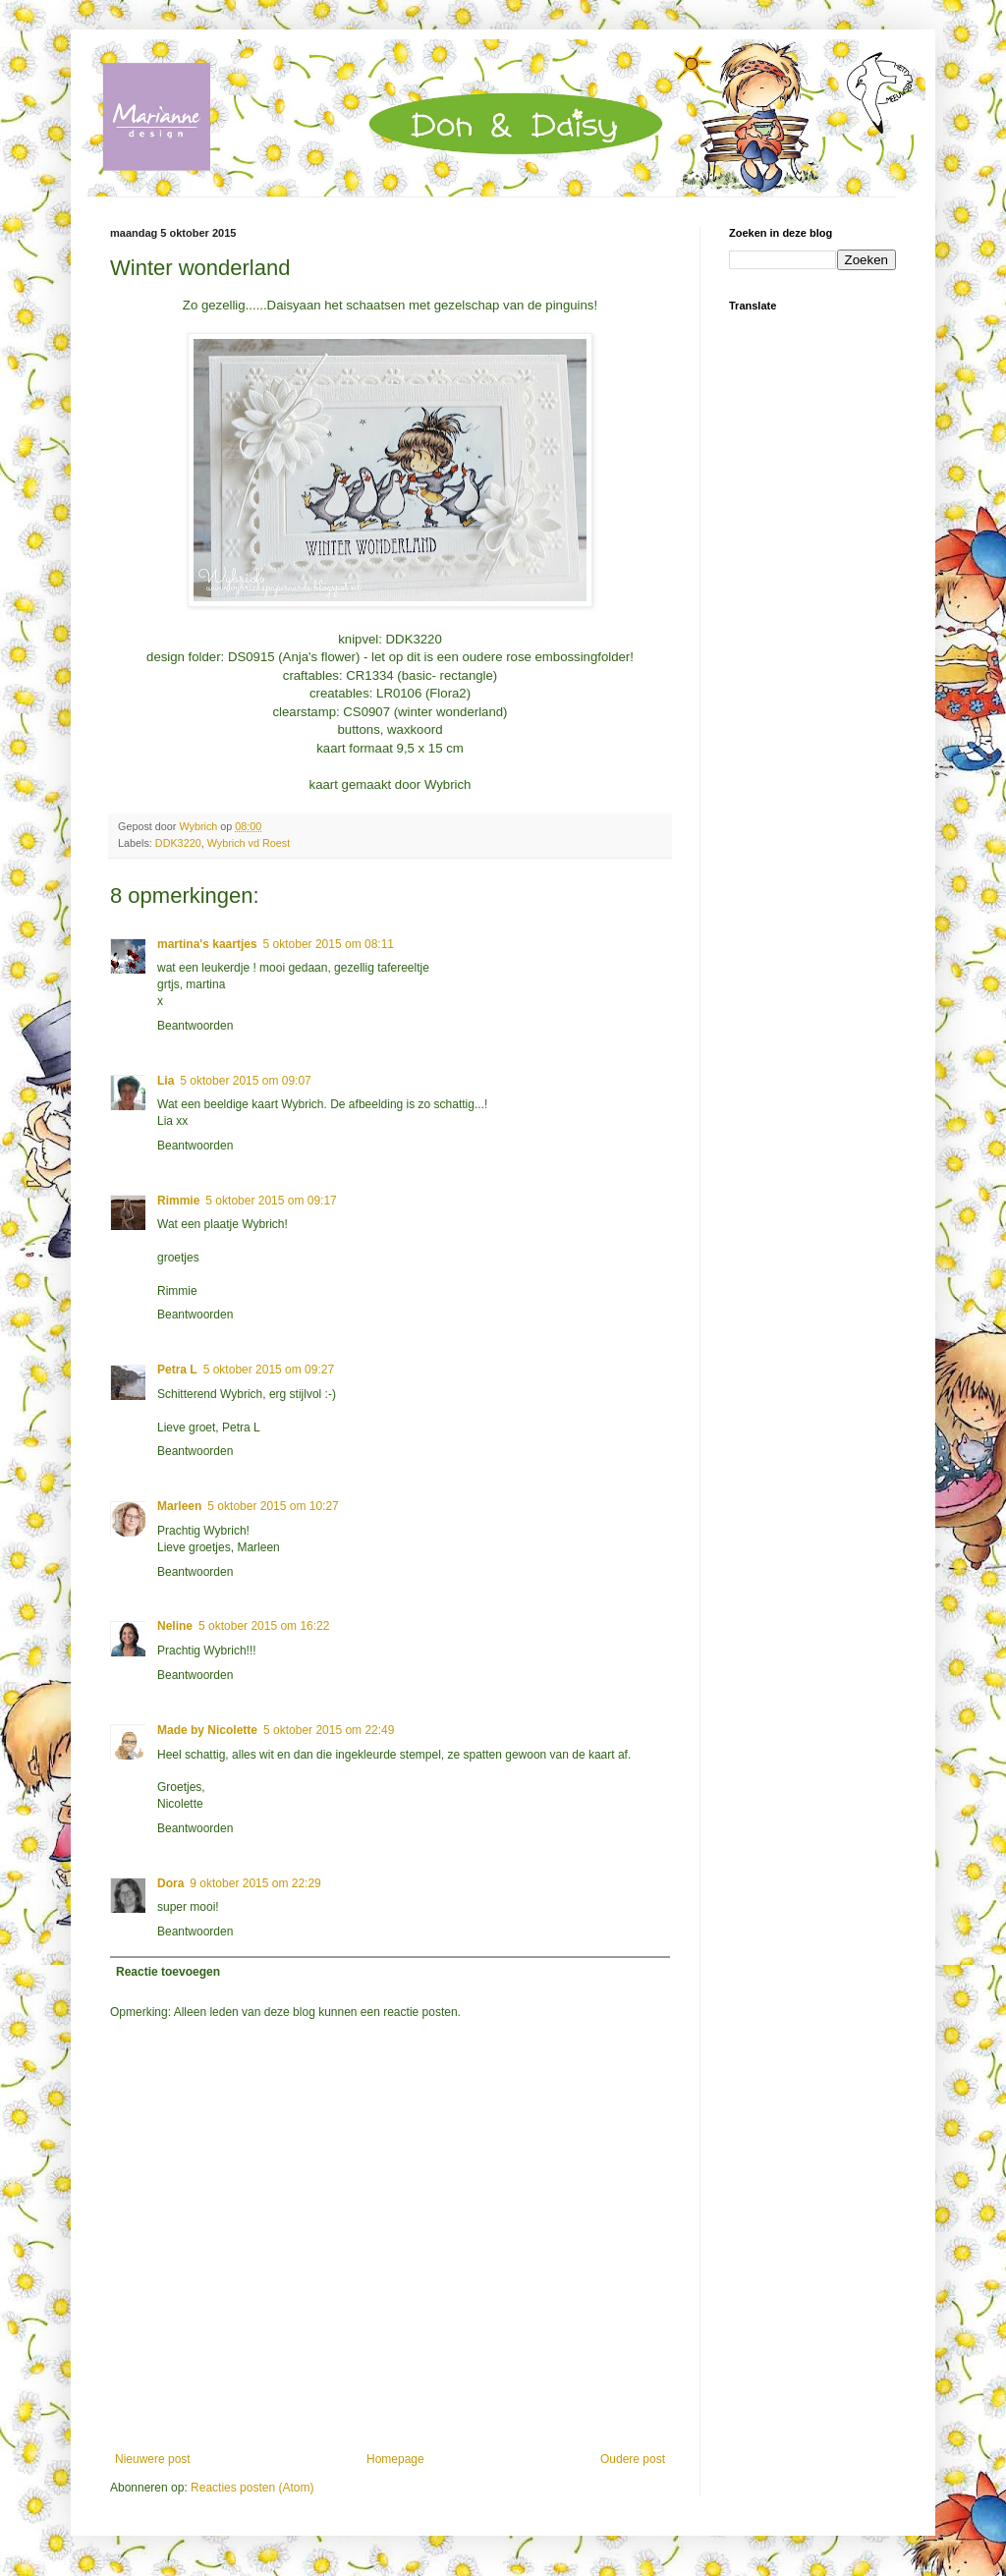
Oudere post (632, 2459)
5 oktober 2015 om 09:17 (270, 1200)
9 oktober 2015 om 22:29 (255, 1883)
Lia (165, 1081)
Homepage (395, 2459)
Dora (170, 1883)
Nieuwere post (153, 2459)
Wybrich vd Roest (249, 843)
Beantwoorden (195, 1026)
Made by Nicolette (207, 1730)
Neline (175, 1626)
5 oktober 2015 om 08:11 (328, 944)
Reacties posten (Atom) (252, 2487)
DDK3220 (178, 843)
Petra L (177, 1369)
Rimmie (178, 1200)
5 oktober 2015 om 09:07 (245, 1081)
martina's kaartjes (207, 944)
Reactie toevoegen (168, 1972)
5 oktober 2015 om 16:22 (263, 1626)
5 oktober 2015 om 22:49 (328, 1730)
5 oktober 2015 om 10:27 (272, 1506)
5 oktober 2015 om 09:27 (268, 1369)
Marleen (179, 1506)
